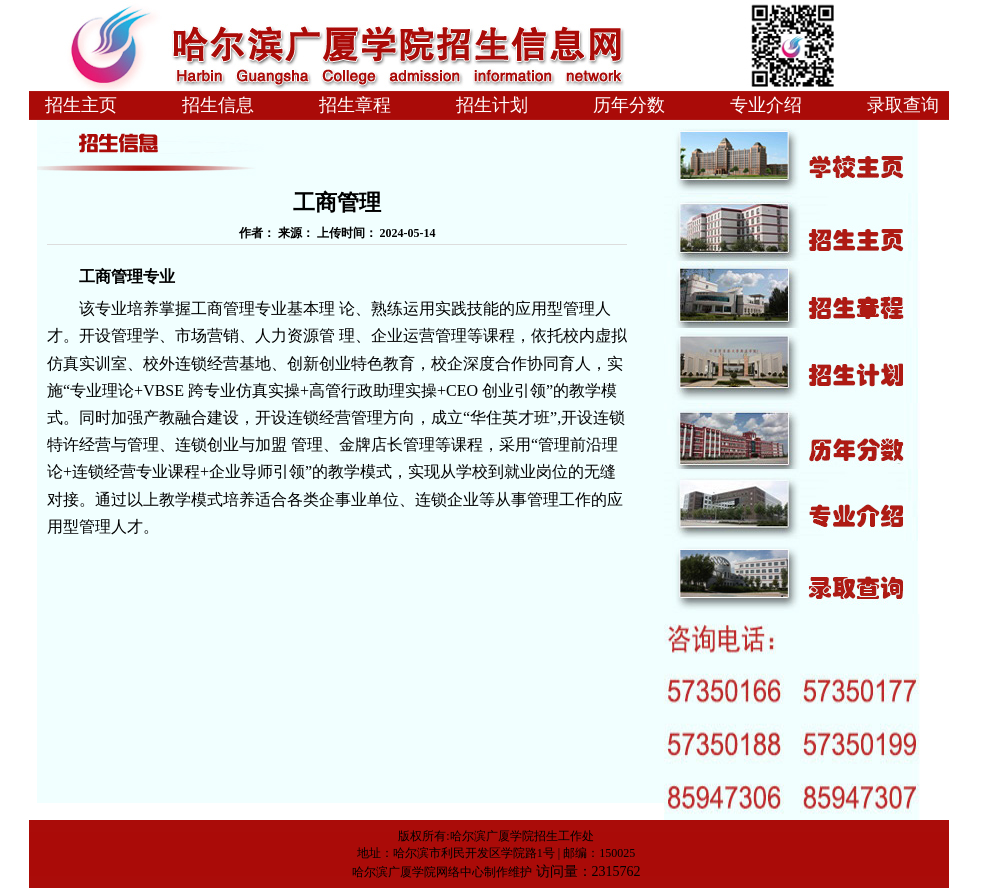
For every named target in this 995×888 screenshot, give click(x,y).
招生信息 (218, 105)
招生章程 (355, 105)
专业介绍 (766, 105)
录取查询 (903, 105)
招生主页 (81, 105)
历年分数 (629, 105)
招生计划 (492, 105)
